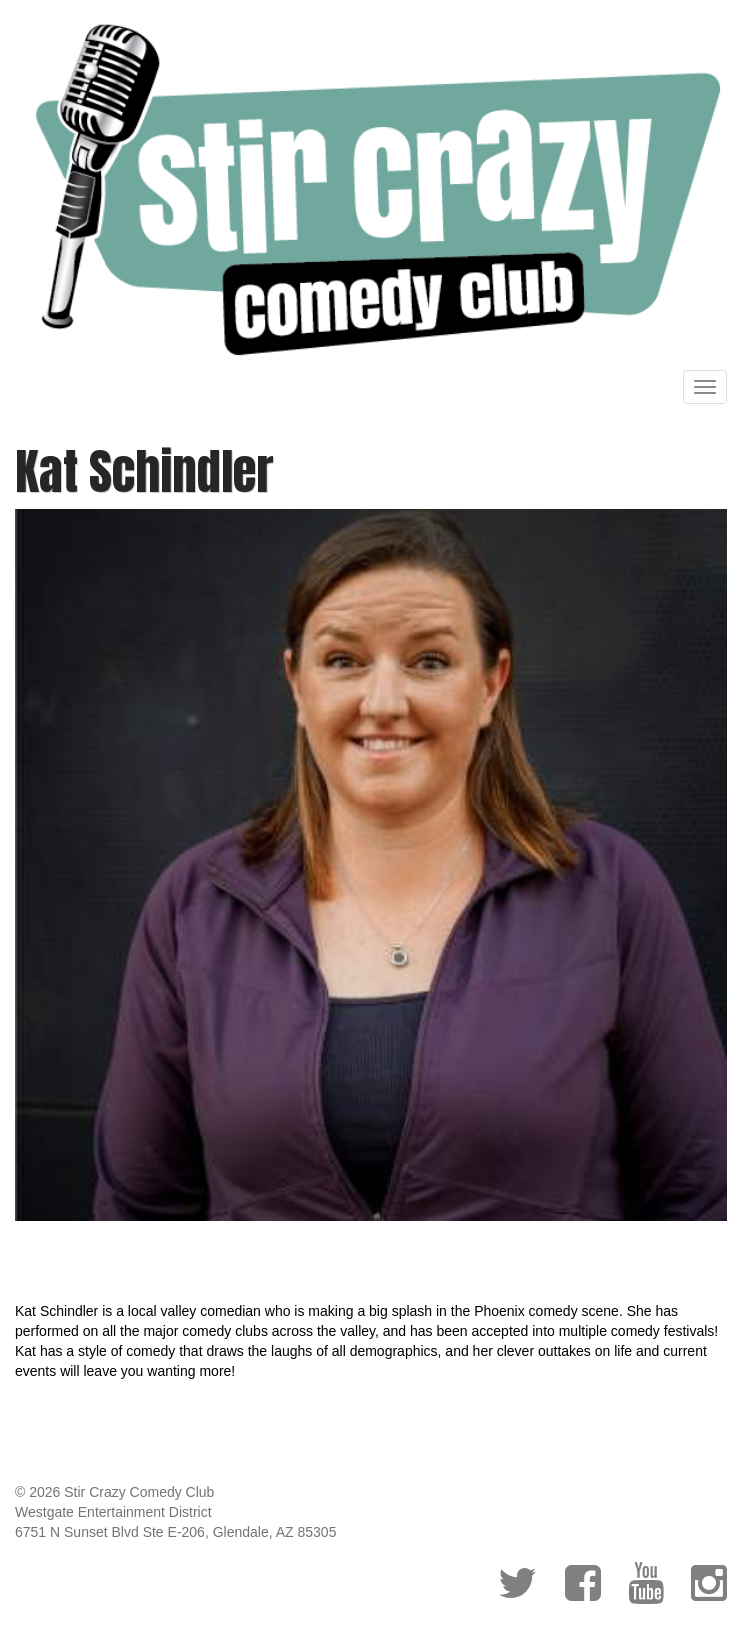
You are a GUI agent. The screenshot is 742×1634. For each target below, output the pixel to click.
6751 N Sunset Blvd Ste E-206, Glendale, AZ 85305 (175, 1532)
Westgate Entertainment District (113, 1512)
